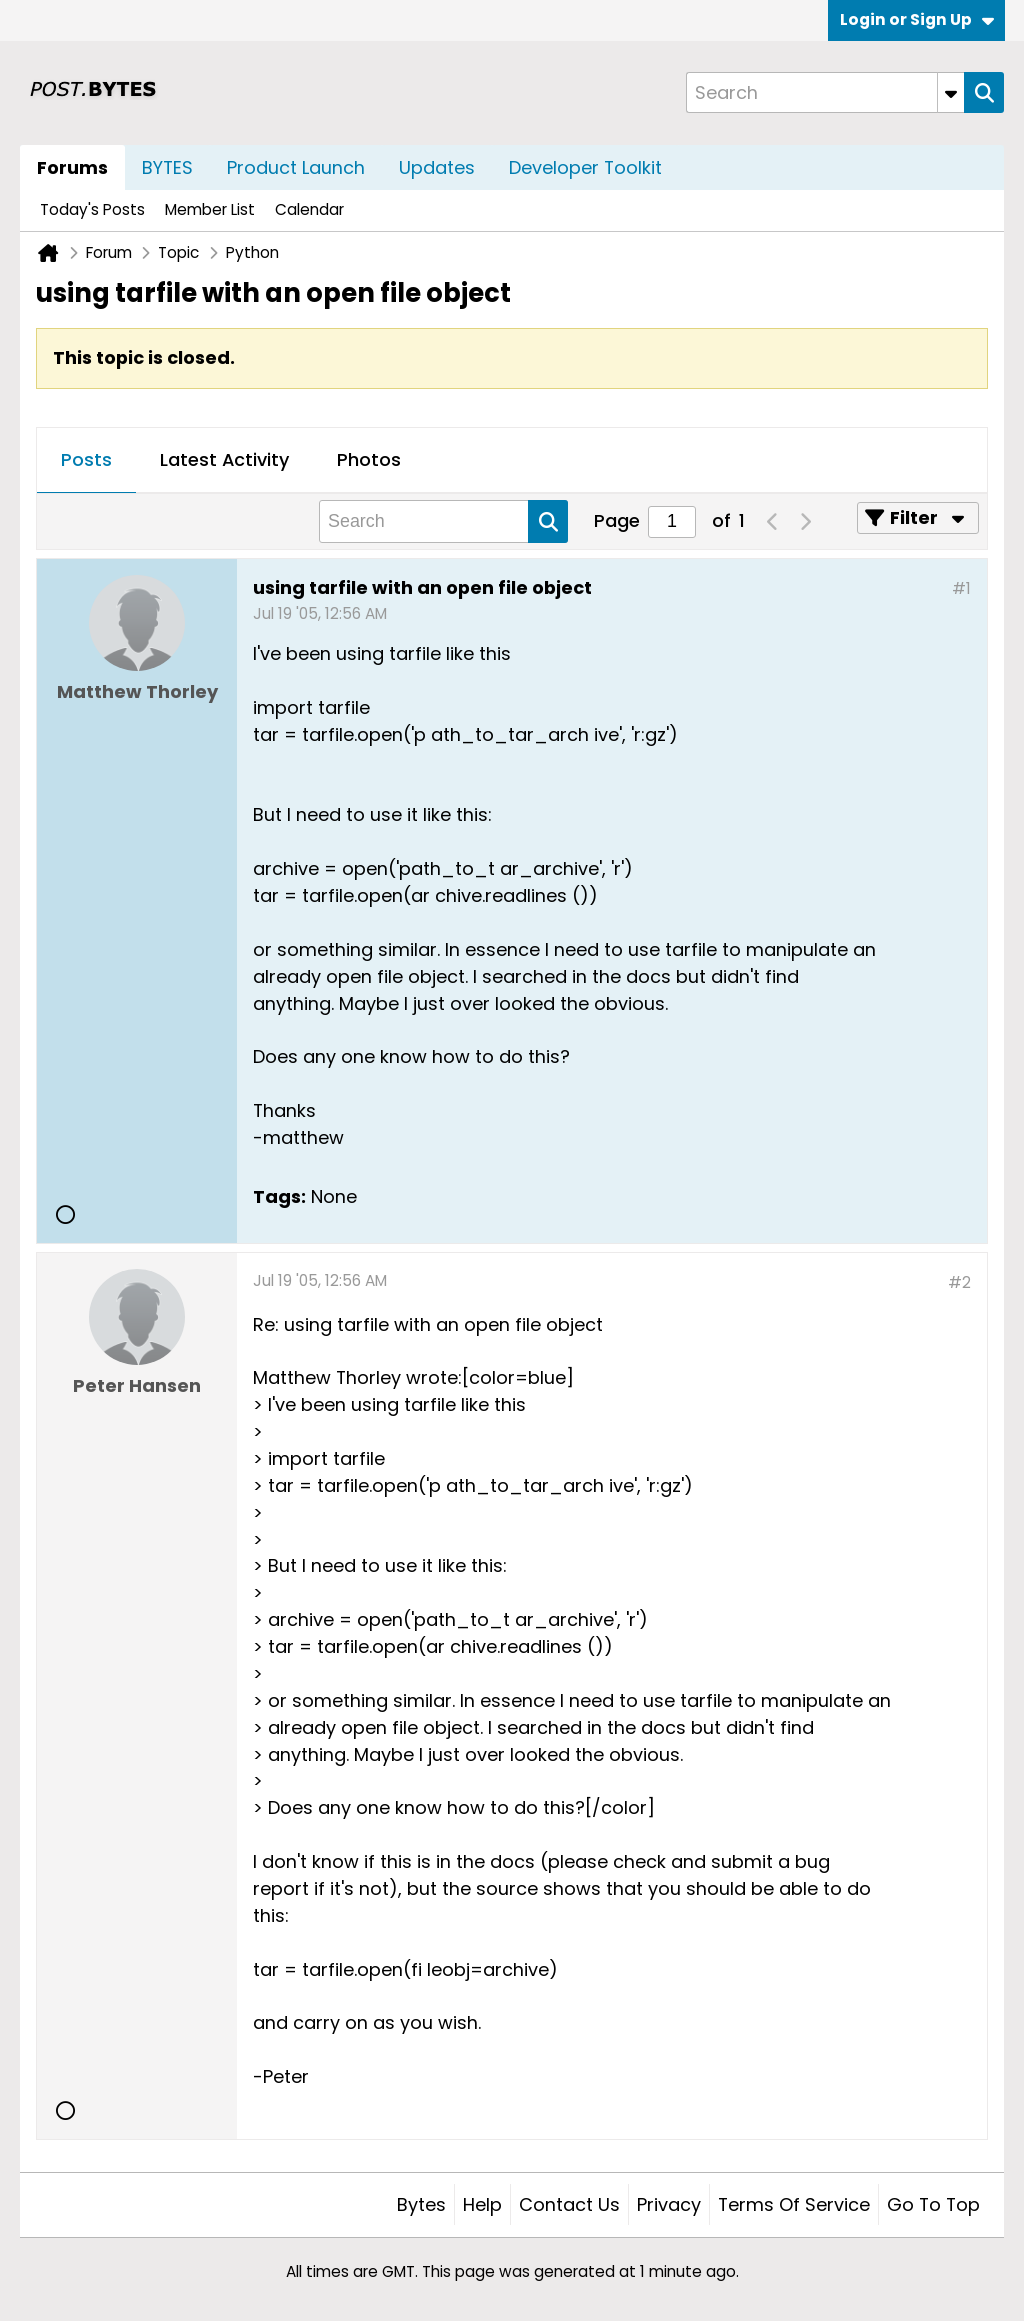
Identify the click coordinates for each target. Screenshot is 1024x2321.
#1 (961, 588)
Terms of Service (794, 2204)
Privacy (669, 2204)
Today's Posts (92, 209)
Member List (210, 209)
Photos (369, 459)
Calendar (309, 209)
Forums (72, 167)
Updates (437, 167)
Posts (86, 459)
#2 (959, 1282)
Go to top (933, 2204)
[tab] (86, 461)
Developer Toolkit (585, 167)
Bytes (421, 2204)
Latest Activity (224, 459)
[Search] (825, 92)
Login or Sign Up (917, 19)
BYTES (167, 167)
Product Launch (296, 167)
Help (482, 2204)
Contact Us (569, 2204)
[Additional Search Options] (951, 92)
